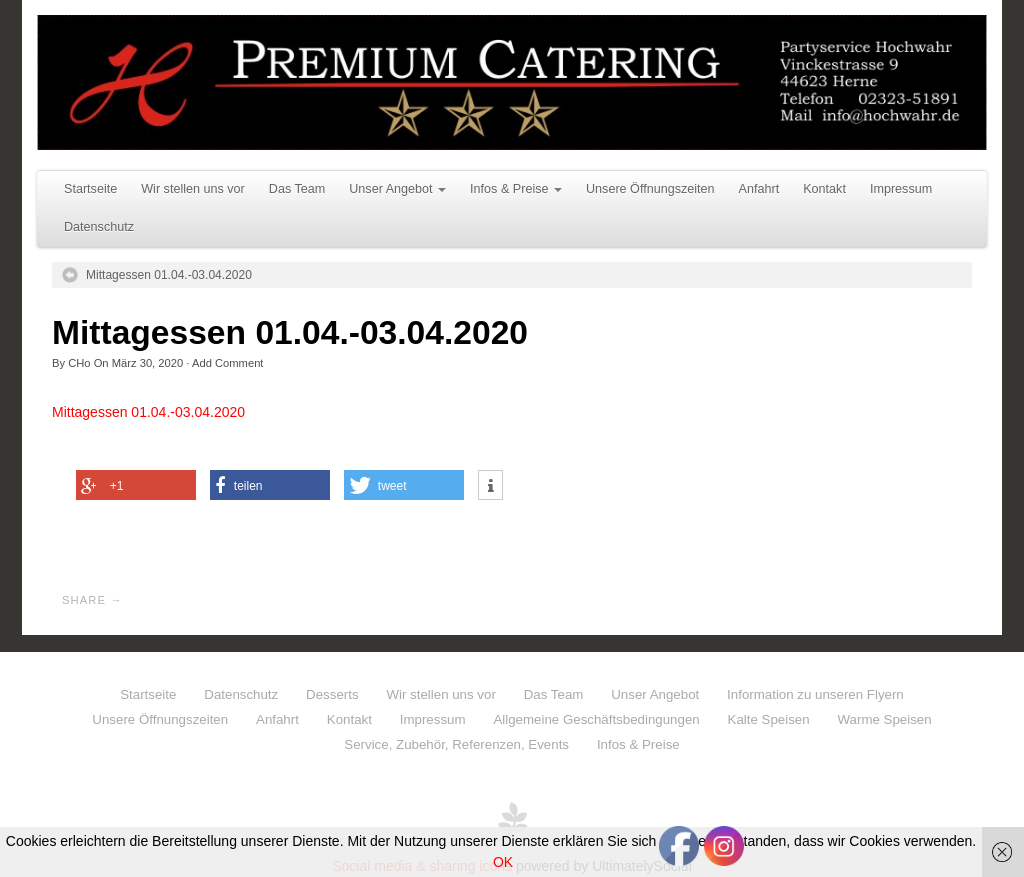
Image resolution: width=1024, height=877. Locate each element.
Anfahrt (759, 189)
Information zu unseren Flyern (815, 694)
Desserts (332, 694)
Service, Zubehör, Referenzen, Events (456, 744)
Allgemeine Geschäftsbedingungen (596, 719)
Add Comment (228, 363)
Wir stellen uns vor (193, 189)
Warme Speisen (885, 719)
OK (503, 862)
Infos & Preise (516, 189)
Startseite (90, 189)
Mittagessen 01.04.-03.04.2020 (169, 275)
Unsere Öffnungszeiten (650, 189)
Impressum (901, 189)
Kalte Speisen (769, 719)
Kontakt (824, 189)
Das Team (297, 189)
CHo (79, 363)
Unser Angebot (397, 189)
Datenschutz (99, 227)
